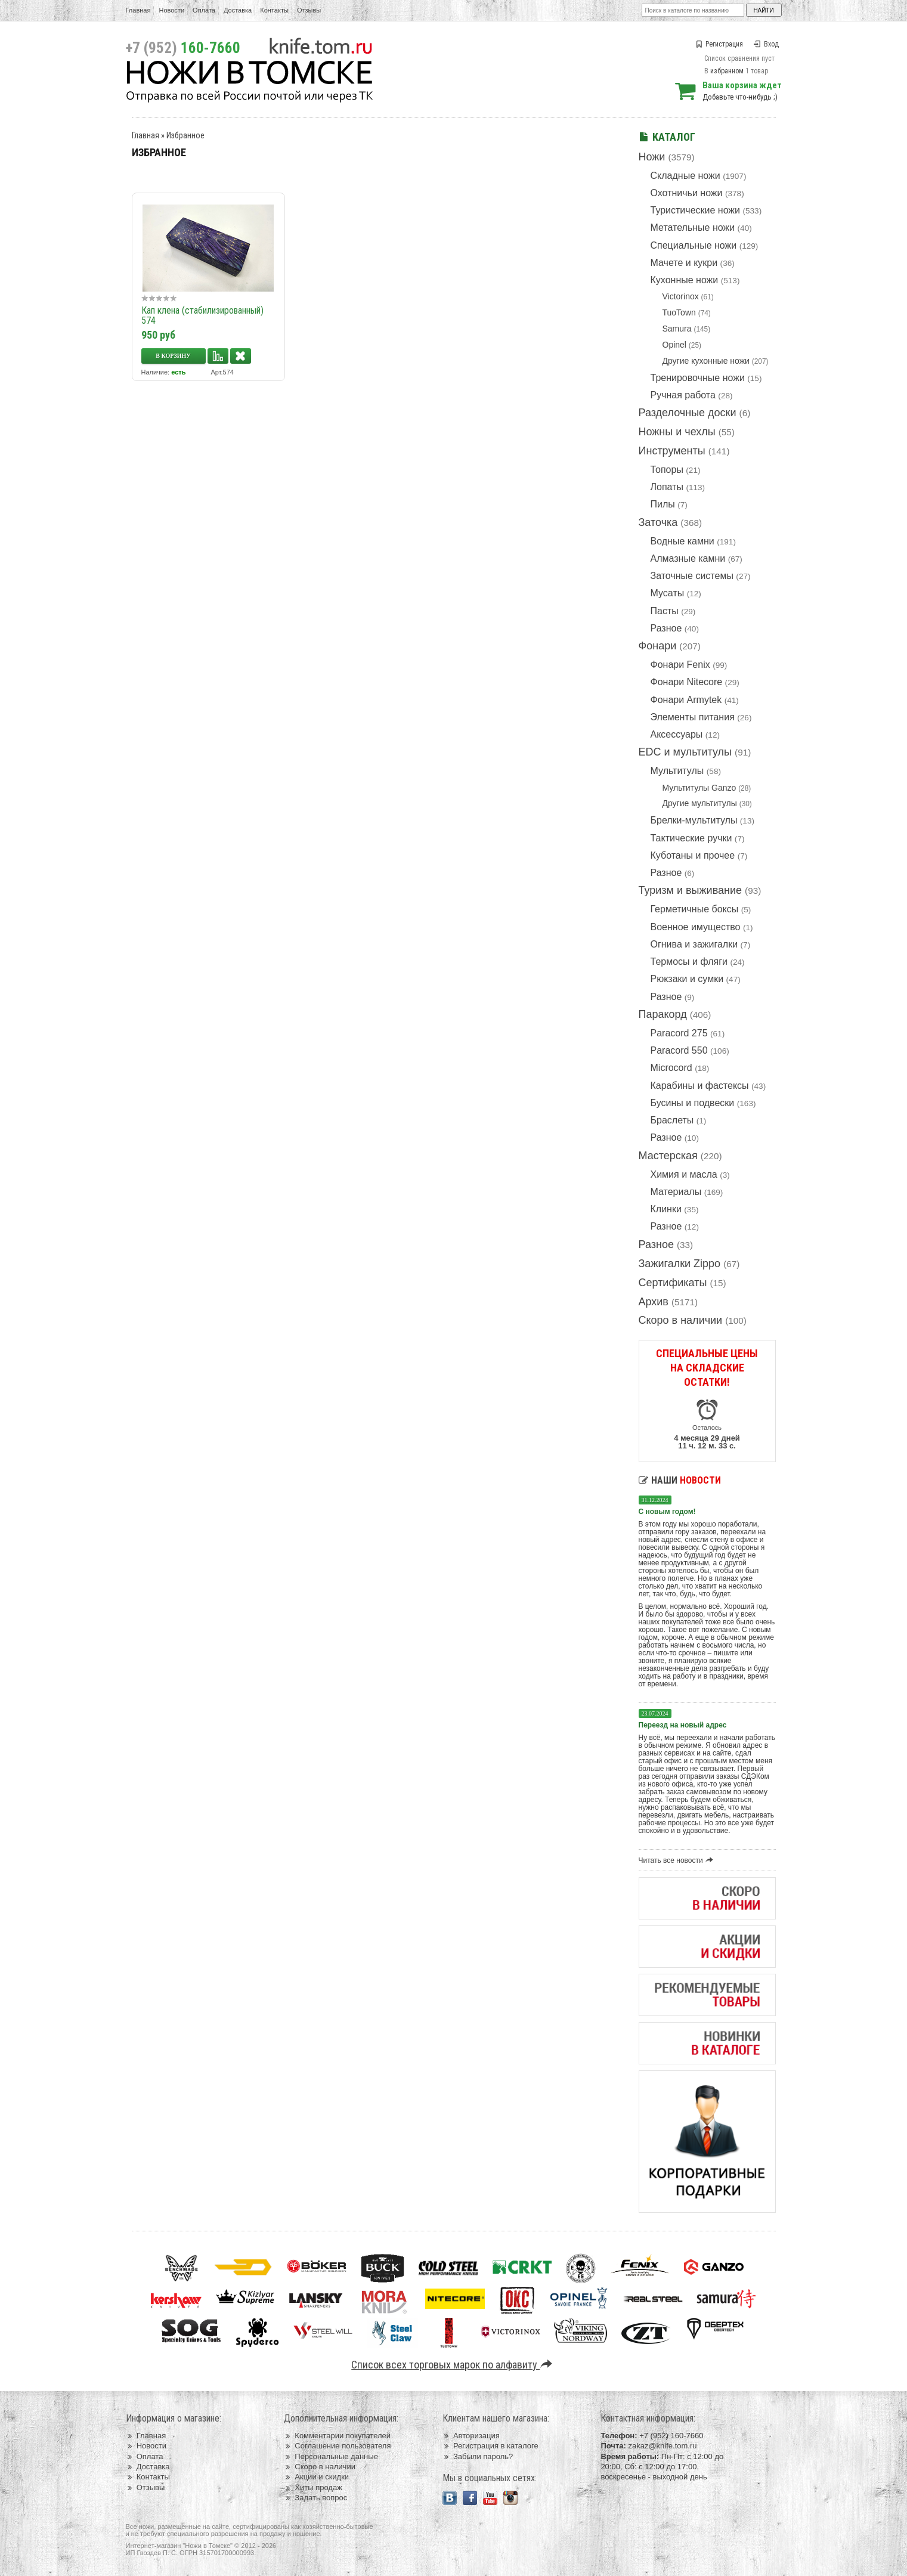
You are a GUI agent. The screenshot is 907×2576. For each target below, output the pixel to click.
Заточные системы (692, 576)
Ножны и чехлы (677, 432)
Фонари (658, 646)
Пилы (663, 504)
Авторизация (471, 2435)
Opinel (674, 344)
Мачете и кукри (684, 263)
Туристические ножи (696, 210)
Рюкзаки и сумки (687, 979)
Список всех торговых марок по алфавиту (453, 2364)
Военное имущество (696, 927)
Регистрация (719, 44)
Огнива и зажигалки (694, 944)
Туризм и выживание (690, 890)
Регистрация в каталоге (490, 2445)
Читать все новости (678, 1860)
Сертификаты (673, 1283)
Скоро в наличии (681, 1320)
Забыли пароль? (477, 2456)
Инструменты (672, 451)
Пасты (665, 611)
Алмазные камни (688, 558)
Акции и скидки (316, 2476)
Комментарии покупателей (337, 2435)
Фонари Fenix (680, 665)
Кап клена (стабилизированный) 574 (202, 315)
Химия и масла (684, 1174)
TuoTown (679, 312)
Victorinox (681, 296)
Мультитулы (677, 771)
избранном (727, 71)
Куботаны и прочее (693, 855)
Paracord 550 (679, 1050)
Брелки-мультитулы (694, 820)
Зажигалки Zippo (680, 1264)
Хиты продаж (313, 2487)
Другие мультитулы (700, 803)
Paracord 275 (679, 1033)
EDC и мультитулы (685, 752)
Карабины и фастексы (700, 1085)
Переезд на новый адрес (683, 1725)
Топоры (667, 470)
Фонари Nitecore (687, 682)
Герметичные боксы (695, 909)
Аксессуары (677, 734)
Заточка (658, 522)
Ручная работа (683, 395)
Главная (138, 10)
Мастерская (668, 1156)
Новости (171, 10)
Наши (680, 1480)
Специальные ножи (694, 245)
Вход (766, 44)
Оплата (204, 10)
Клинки (666, 1209)
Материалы (676, 1192)
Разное (666, 628)
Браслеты (672, 1120)
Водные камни (682, 541)
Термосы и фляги (689, 961)
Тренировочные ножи (698, 378)
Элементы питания (693, 717)
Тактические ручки (691, 838)
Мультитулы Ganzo (699, 787)
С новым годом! (667, 1511)
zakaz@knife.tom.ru (662, 2445)
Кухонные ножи (685, 280)
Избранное (185, 135)
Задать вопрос (315, 2497)
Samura (677, 328)
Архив (653, 1302)
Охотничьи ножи (687, 193)
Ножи (652, 157)
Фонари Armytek (686, 700)
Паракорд (663, 1014)
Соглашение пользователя (337, 2445)
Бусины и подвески (693, 1103)
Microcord (671, 1068)
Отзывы (309, 10)
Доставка (238, 10)
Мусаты (668, 593)
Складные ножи (685, 176)
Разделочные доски (687, 413)
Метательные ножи (693, 227)
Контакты (274, 10)
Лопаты (667, 487)
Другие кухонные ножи (706, 361)
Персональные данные (331, 2456)
